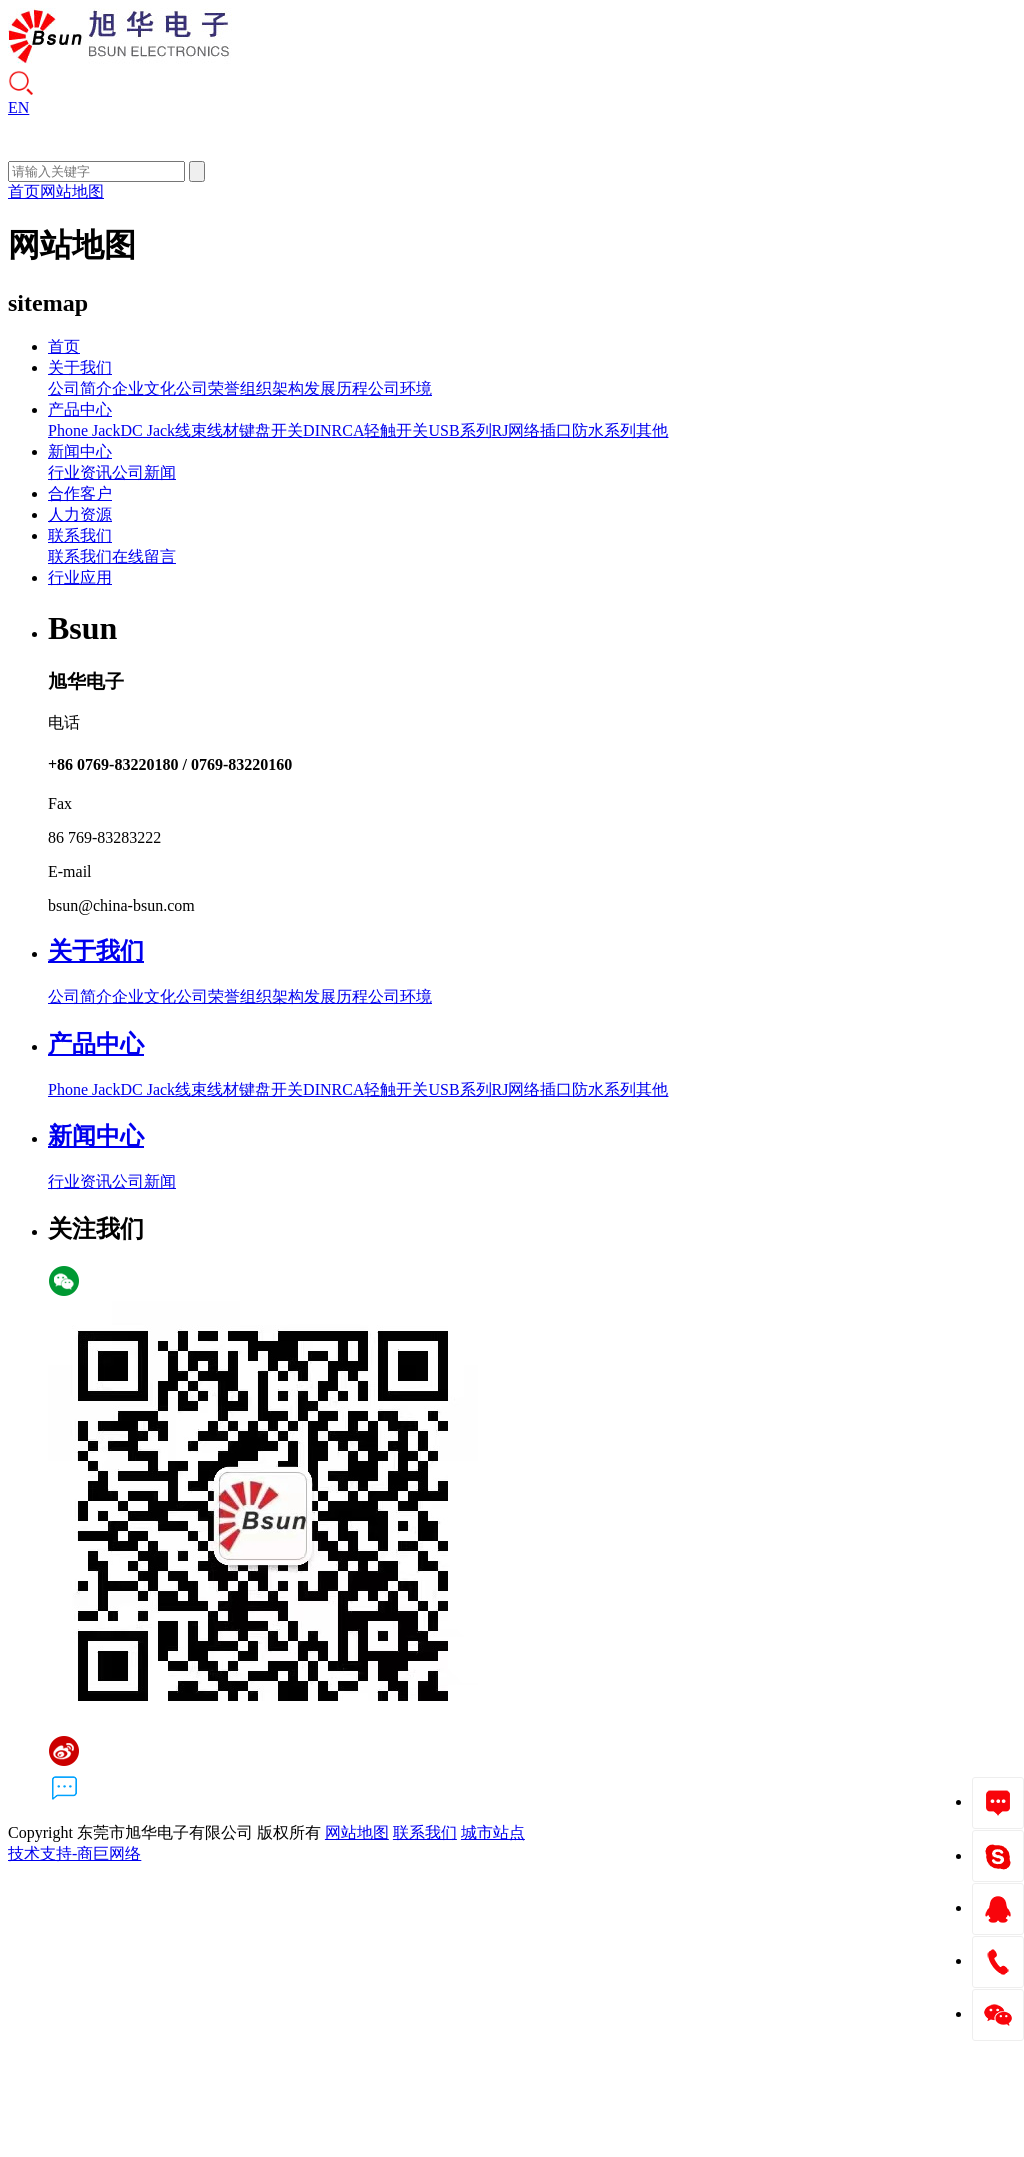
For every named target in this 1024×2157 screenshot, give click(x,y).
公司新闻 (144, 472)
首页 (24, 191)
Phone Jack (84, 430)
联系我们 (80, 535)
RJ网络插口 (532, 430)
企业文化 (144, 388)
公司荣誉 (208, 388)
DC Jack (147, 430)
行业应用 (80, 577)
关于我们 (80, 367)
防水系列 (604, 430)
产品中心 (80, 409)
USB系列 (459, 430)
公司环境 (400, 388)
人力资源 (80, 514)
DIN (317, 430)
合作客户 (80, 493)
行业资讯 (80, 472)
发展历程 (336, 388)
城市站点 (493, 1832)
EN (18, 107)
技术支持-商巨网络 (74, 1853)
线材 (223, 430)
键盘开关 (271, 430)
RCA (348, 430)
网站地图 (72, 191)
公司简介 (80, 388)
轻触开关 (396, 430)
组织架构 (272, 388)
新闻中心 (80, 451)
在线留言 (144, 556)
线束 (191, 430)
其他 (652, 430)
